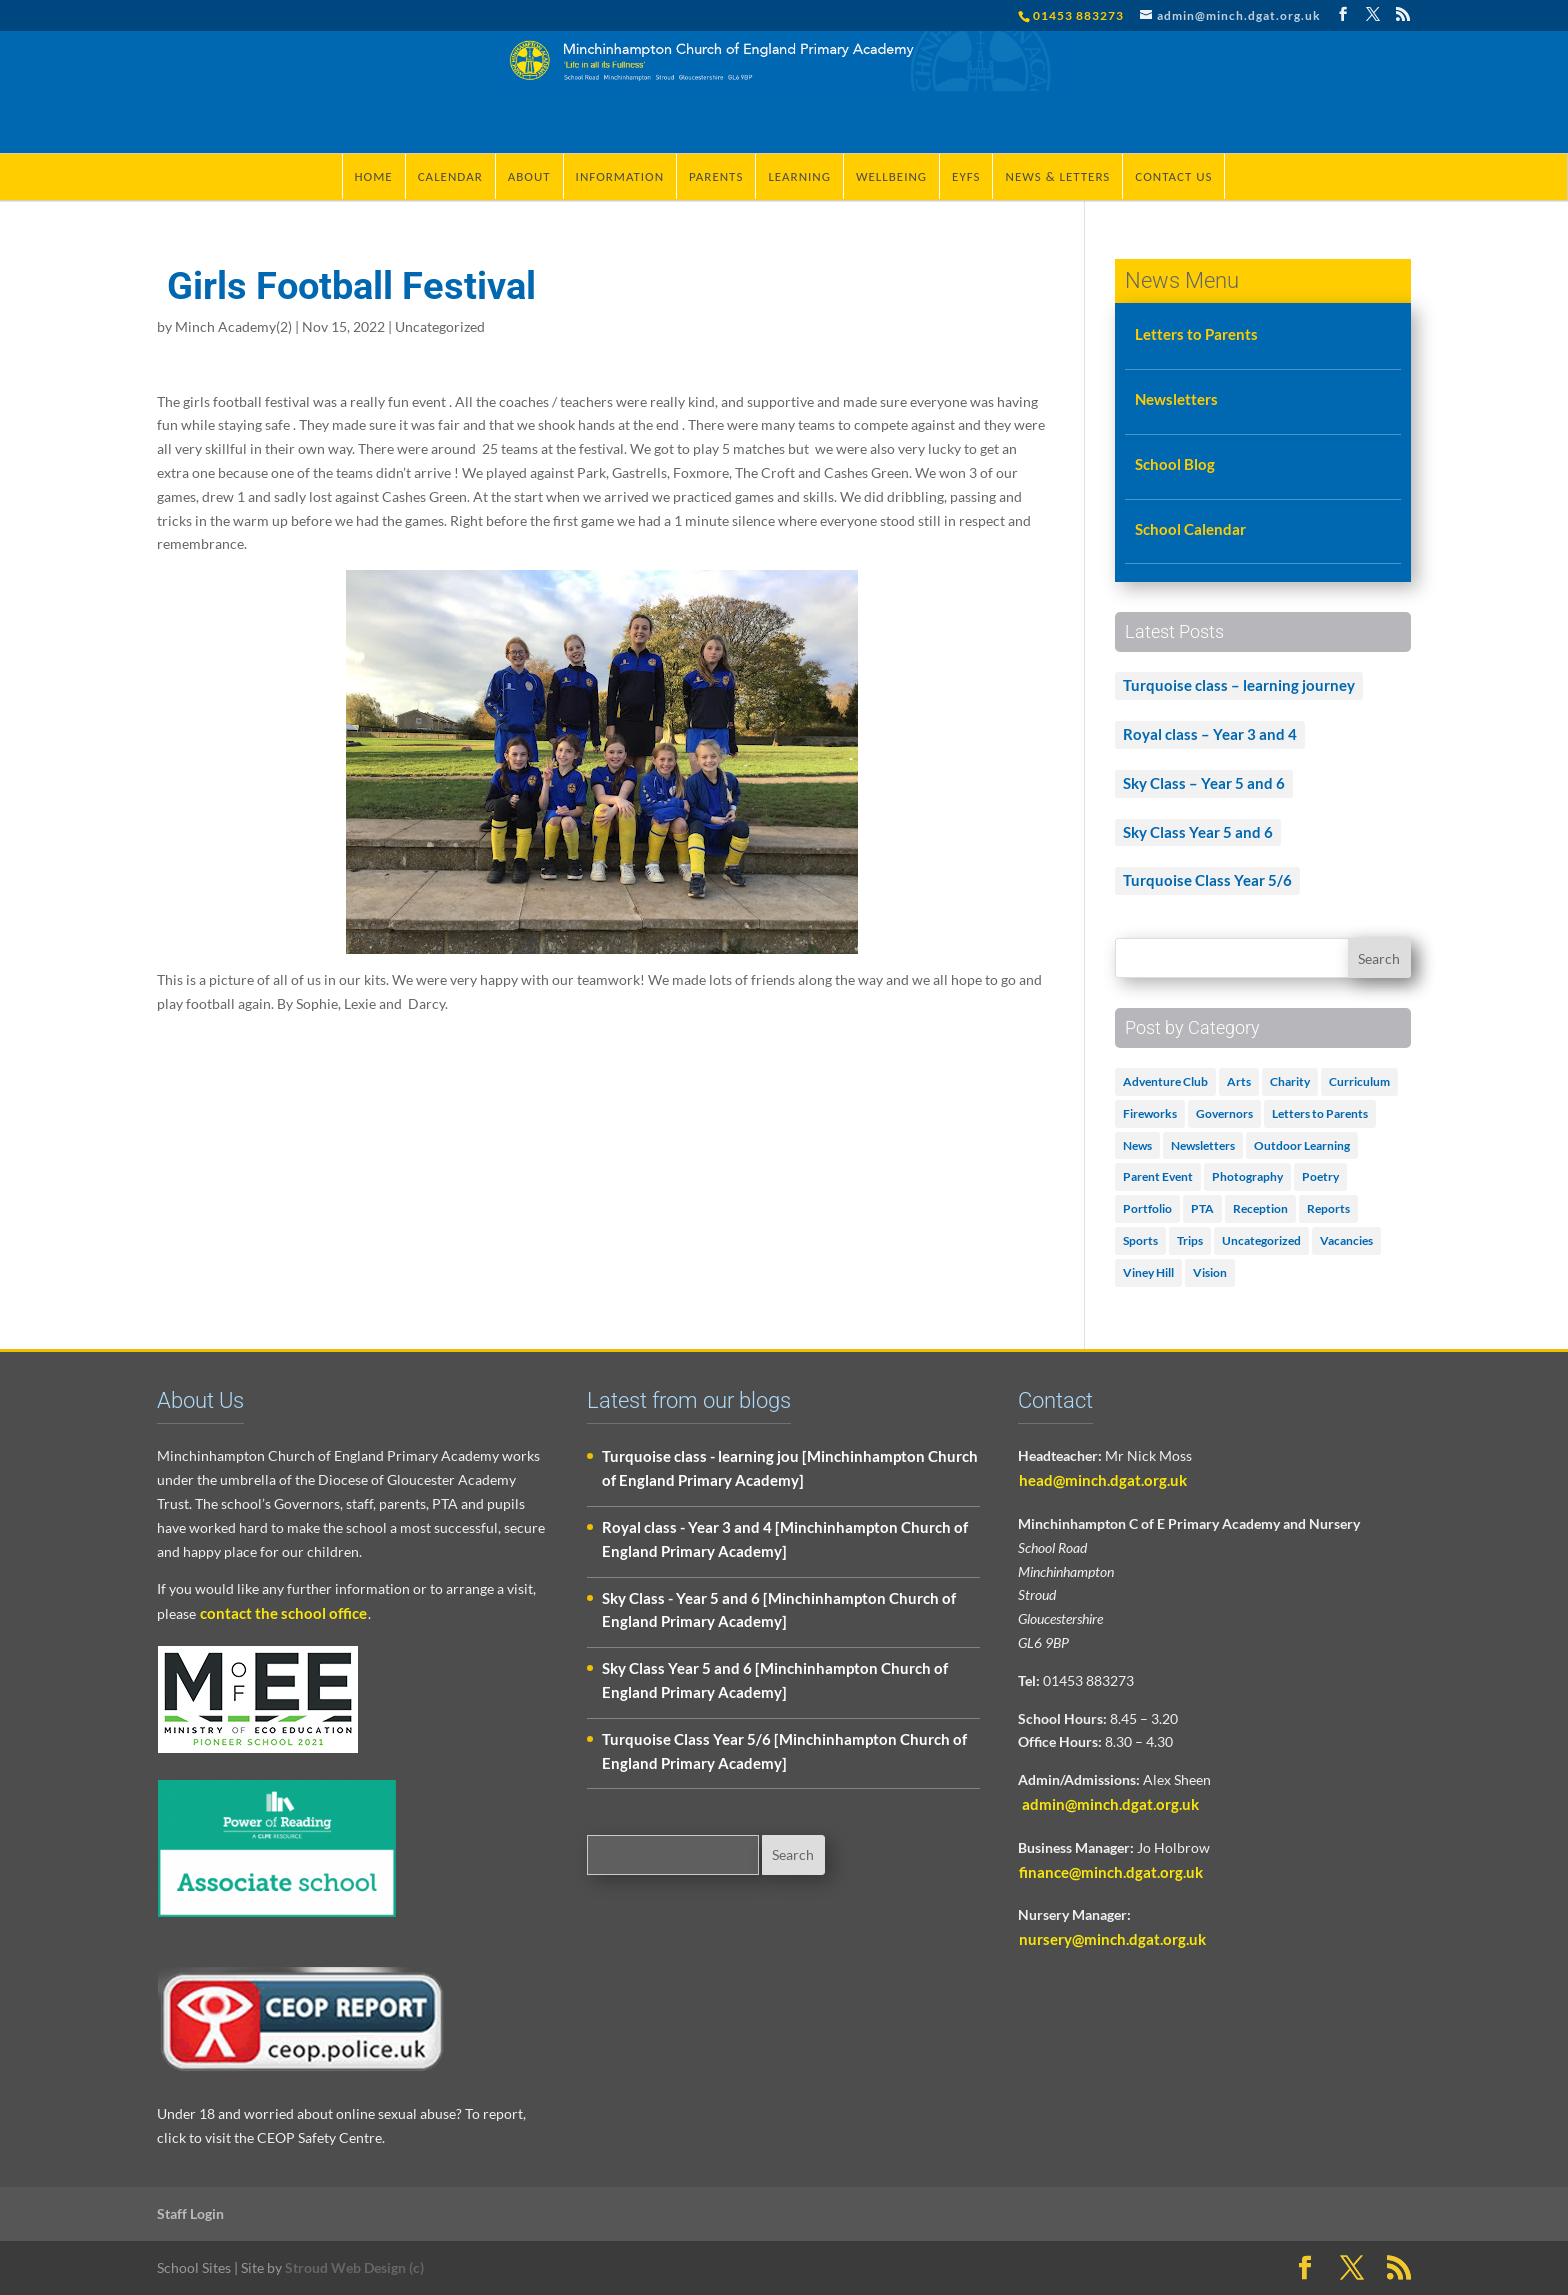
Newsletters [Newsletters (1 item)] (1203, 1145)
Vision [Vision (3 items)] (1210, 1272)
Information (620, 176)
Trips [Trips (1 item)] (1190, 1240)
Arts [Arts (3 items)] (1239, 1081)
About (529, 176)
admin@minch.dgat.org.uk (1109, 1804)
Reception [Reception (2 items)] (1260, 1208)
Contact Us (1173, 176)
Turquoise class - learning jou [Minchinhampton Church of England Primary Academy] (790, 1468)
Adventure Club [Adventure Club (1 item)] (1165, 1081)
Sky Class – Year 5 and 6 (1204, 783)
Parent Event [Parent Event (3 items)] (1158, 1176)
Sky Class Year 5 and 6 (1198, 832)
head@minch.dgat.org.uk (1103, 1480)
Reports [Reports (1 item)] (1328, 1208)
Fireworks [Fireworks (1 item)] (1150, 1113)
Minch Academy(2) (233, 326)
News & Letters (1057, 176)
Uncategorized (440, 326)
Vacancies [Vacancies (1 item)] (1346, 1240)
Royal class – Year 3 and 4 (1210, 734)
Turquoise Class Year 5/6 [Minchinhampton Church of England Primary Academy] (784, 1751)
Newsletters (1176, 399)
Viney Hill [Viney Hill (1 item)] (1148, 1272)
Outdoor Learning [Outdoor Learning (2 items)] (1302, 1145)
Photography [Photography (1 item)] (1247, 1176)
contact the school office (283, 1613)
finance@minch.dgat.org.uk (1111, 1872)
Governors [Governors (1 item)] (1224, 1113)
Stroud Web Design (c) (354, 2267)
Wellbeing (891, 176)
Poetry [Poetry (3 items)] (1320, 1176)
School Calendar (1190, 529)
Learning (799, 176)
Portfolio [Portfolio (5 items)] (1147, 1208)
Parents (716, 176)
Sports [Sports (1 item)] (1140, 1240)
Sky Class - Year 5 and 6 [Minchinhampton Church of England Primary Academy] (779, 1610)
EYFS (966, 176)
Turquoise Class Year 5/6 (1207, 880)
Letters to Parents (1196, 334)
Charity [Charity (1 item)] (1290, 1081)
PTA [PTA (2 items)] (1202, 1208)
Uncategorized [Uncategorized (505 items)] (1261, 1240)
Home (374, 176)
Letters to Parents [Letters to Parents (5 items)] (1320, 1113)
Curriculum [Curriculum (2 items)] (1359, 1081)
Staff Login (190, 2213)
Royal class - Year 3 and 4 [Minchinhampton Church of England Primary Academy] (785, 1539)
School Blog (1175, 464)
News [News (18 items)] (1137, 1145)
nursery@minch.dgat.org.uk (1112, 1939)
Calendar (450, 176)
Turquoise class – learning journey (1239, 685)
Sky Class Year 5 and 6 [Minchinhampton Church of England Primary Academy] (775, 1680)
